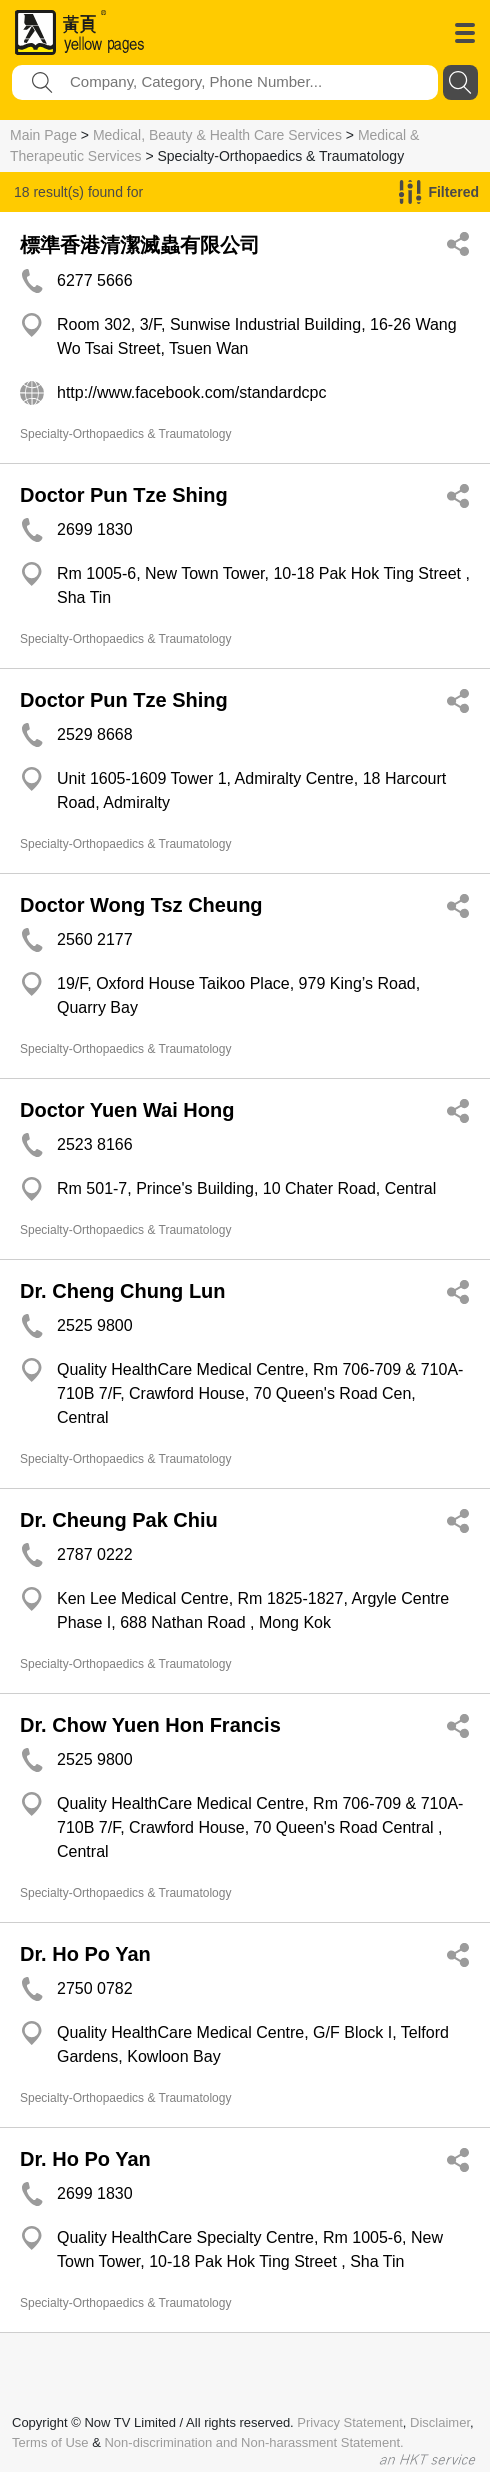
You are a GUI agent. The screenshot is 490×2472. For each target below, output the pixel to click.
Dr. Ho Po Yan (85, 1954)
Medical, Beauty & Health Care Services (217, 135)
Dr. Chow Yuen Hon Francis (150, 1725)
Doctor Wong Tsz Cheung (141, 905)
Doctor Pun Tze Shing (124, 495)
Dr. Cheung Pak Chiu (119, 1520)
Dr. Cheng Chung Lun (123, 1291)
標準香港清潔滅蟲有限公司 (140, 245)
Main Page (43, 135)
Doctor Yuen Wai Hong (127, 1110)
